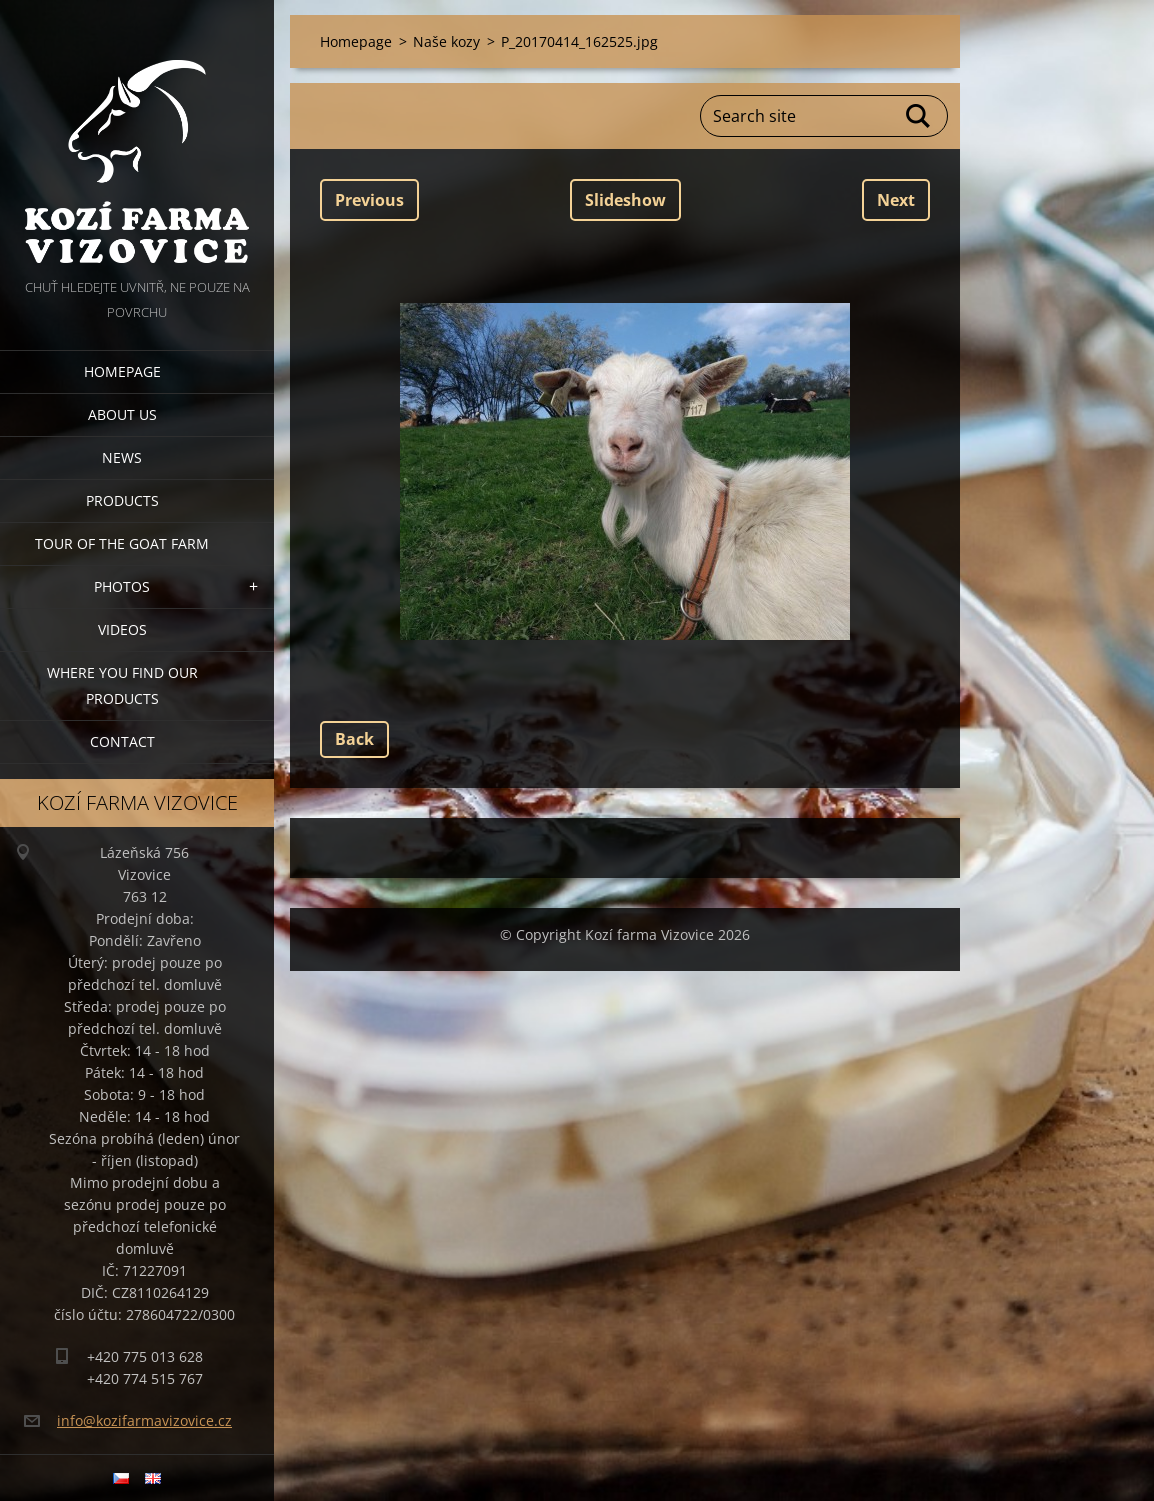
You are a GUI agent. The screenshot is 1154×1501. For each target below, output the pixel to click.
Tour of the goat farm (122, 543)
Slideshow (625, 200)
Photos (122, 586)
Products (122, 500)
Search (919, 116)
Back (354, 739)
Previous (369, 200)
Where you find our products (122, 685)
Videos (122, 629)
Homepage (122, 371)
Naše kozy (446, 41)
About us (122, 414)
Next (896, 200)
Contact (122, 741)
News (122, 457)
